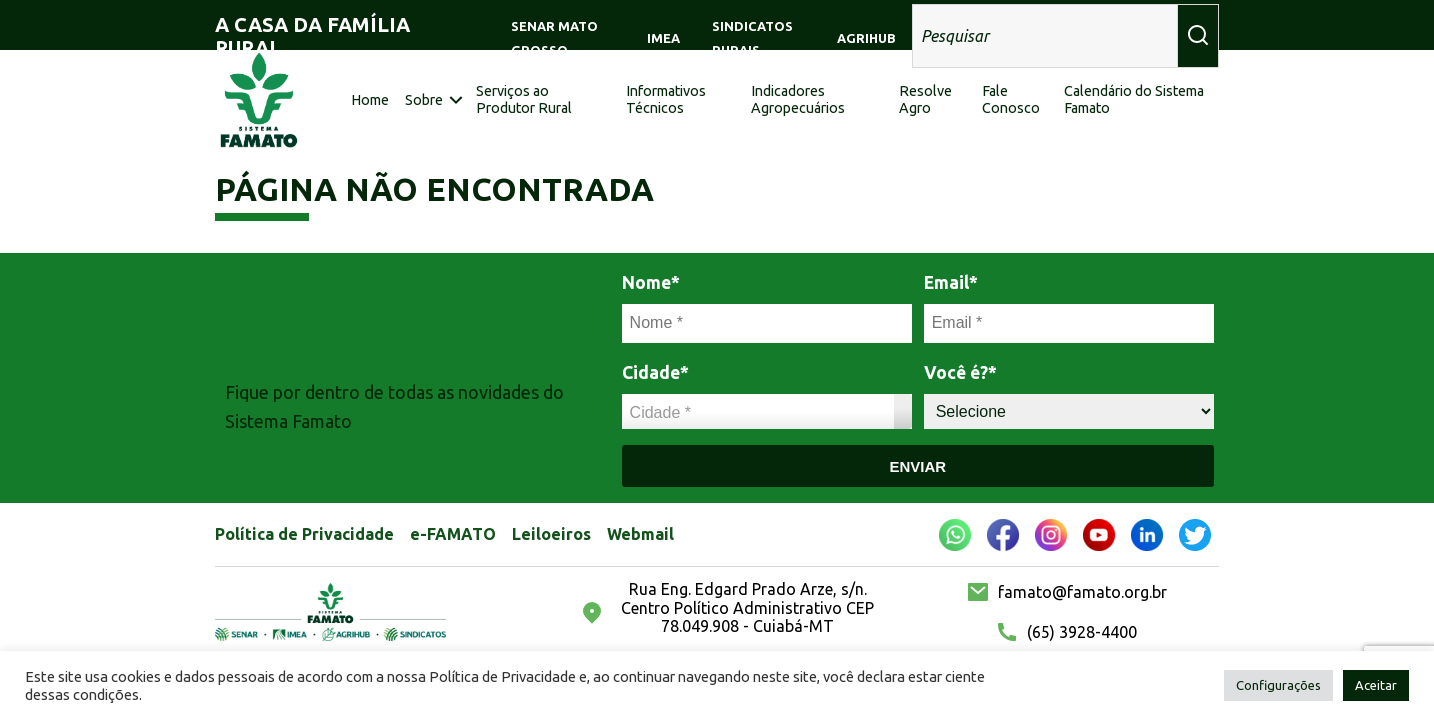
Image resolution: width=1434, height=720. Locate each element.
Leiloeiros (551, 534)
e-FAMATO (453, 534)
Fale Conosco (1011, 99)
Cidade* (655, 372)
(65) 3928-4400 (1082, 632)
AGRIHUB (866, 38)
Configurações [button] (1278, 685)
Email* (951, 282)
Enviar (917, 466)
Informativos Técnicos (666, 99)
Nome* (651, 282)
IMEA (663, 38)
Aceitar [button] (1376, 685)
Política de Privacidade (304, 534)
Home (370, 100)
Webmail (640, 534)
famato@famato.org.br (1082, 592)
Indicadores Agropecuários (798, 99)
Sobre (424, 100)
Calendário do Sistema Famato (1134, 99)
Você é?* (960, 372)
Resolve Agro (925, 99)
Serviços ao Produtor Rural (524, 99)
